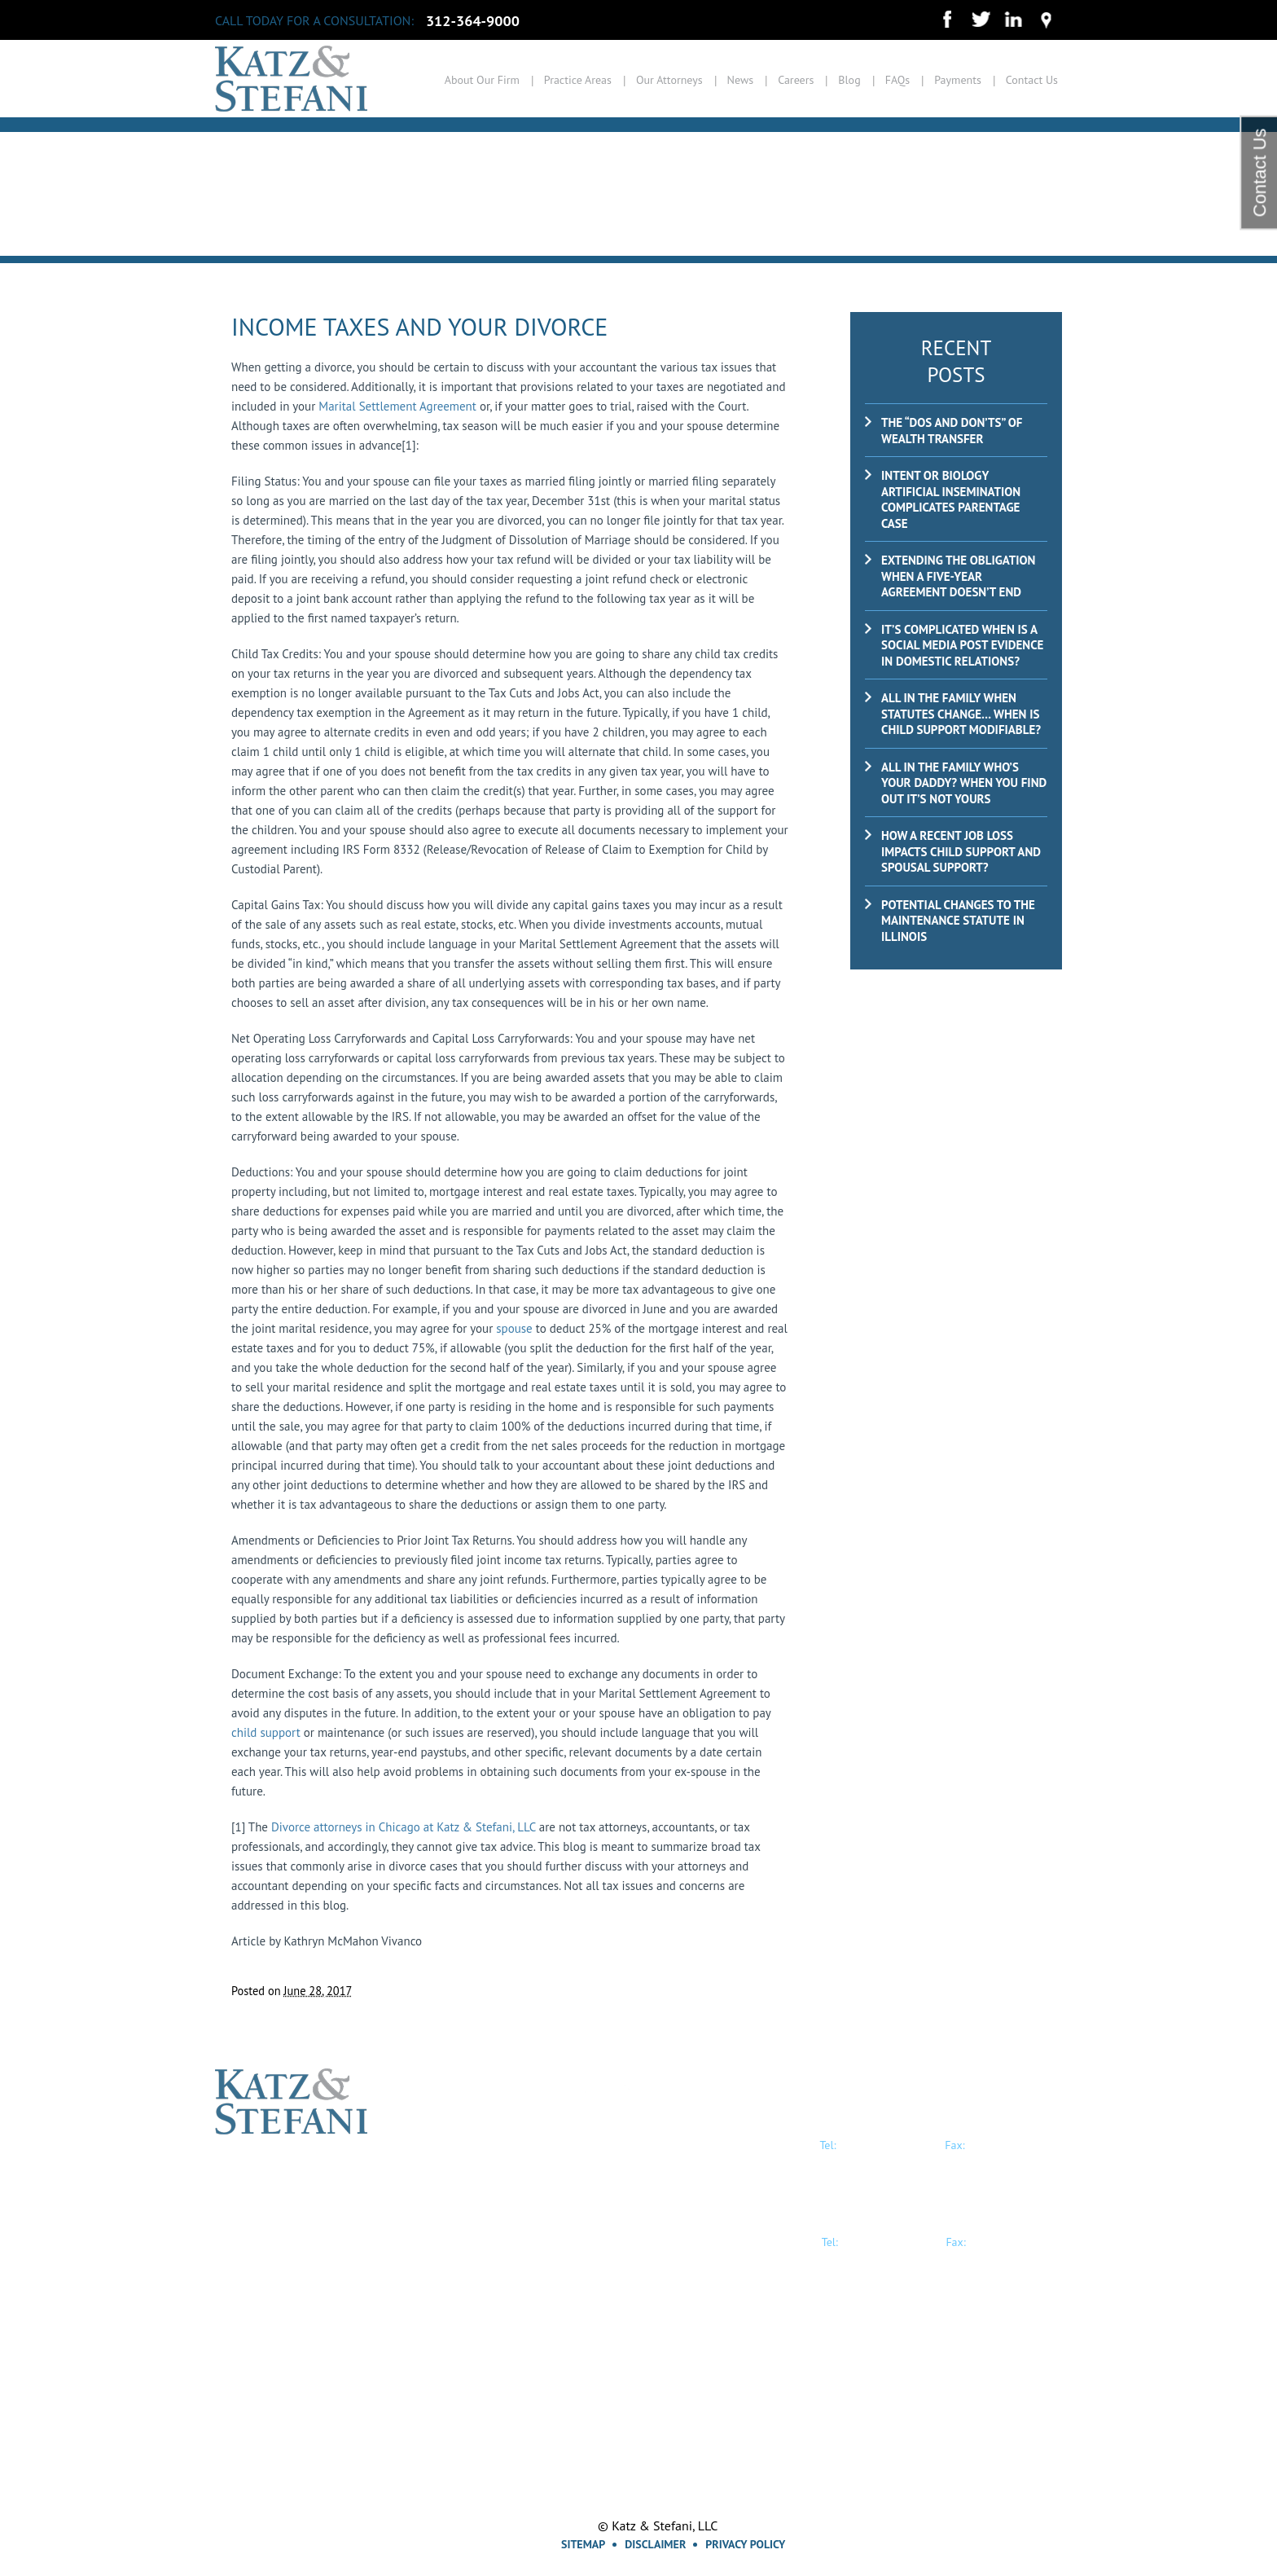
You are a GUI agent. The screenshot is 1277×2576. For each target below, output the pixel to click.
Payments (957, 80)
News (740, 80)
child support (266, 1732)
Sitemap (583, 2544)
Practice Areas (578, 80)
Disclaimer (655, 2544)
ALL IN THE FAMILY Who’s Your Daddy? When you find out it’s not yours (964, 783)
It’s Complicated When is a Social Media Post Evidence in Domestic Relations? (962, 645)
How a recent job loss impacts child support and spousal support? (961, 851)
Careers (796, 80)
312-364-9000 (473, 21)
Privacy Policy (745, 2544)
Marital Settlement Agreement (397, 406)
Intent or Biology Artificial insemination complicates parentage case (950, 499)
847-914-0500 (887, 2240)
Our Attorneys (669, 80)
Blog (849, 80)
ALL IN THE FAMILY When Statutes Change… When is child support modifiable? (961, 713)
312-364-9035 (1015, 2143)
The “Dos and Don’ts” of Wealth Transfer (951, 430)
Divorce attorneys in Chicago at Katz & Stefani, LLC (403, 1827)
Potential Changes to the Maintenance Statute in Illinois (958, 920)
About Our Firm (482, 80)
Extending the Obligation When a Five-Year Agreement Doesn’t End (958, 576)
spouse (514, 1328)
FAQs (898, 80)
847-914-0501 (1015, 2240)
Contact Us (1032, 80)
